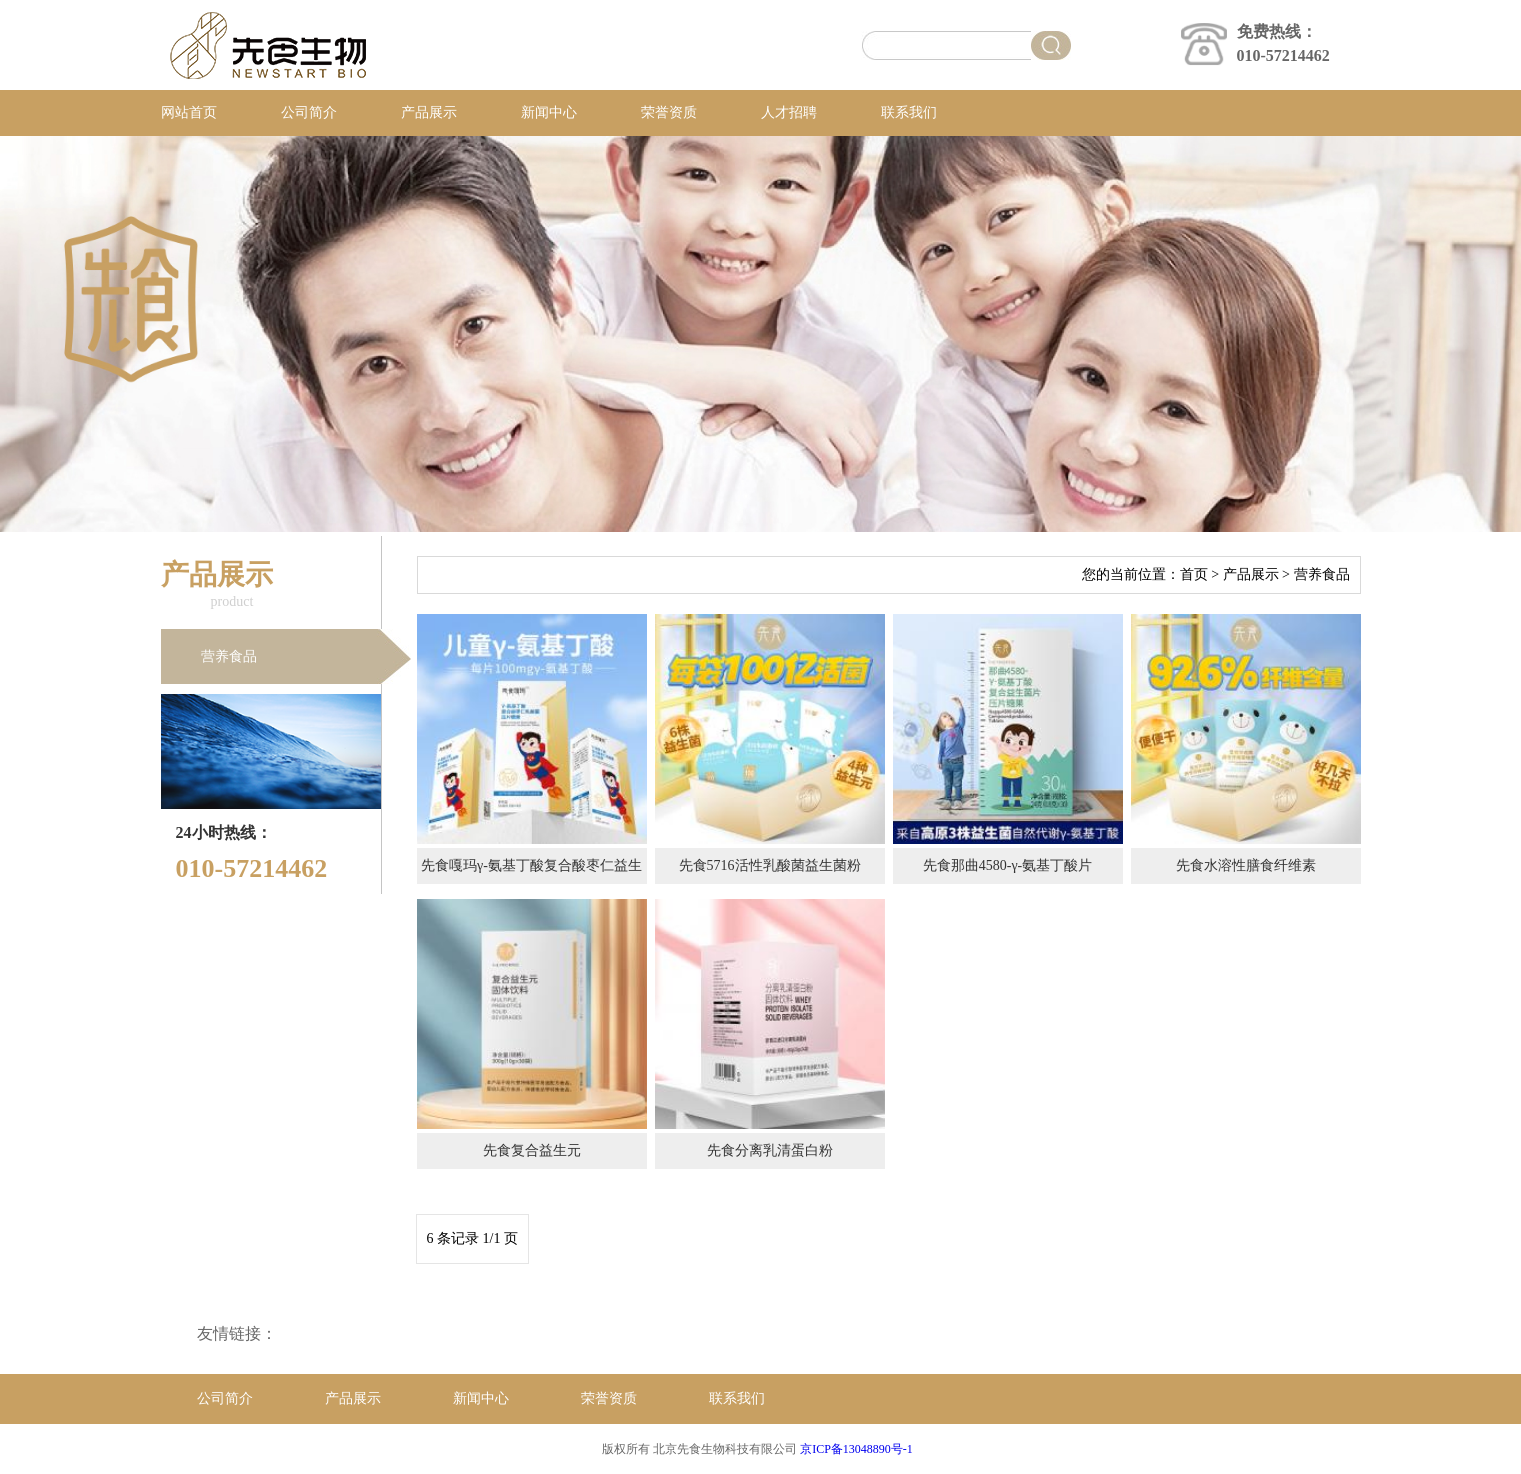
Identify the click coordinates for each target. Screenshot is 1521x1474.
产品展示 (429, 112)
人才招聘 (789, 112)
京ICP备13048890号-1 (856, 1449)
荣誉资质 (669, 112)
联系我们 (909, 112)
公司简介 (309, 112)
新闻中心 (549, 112)
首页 (1194, 574)
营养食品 (229, 656)
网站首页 (189, 112)
